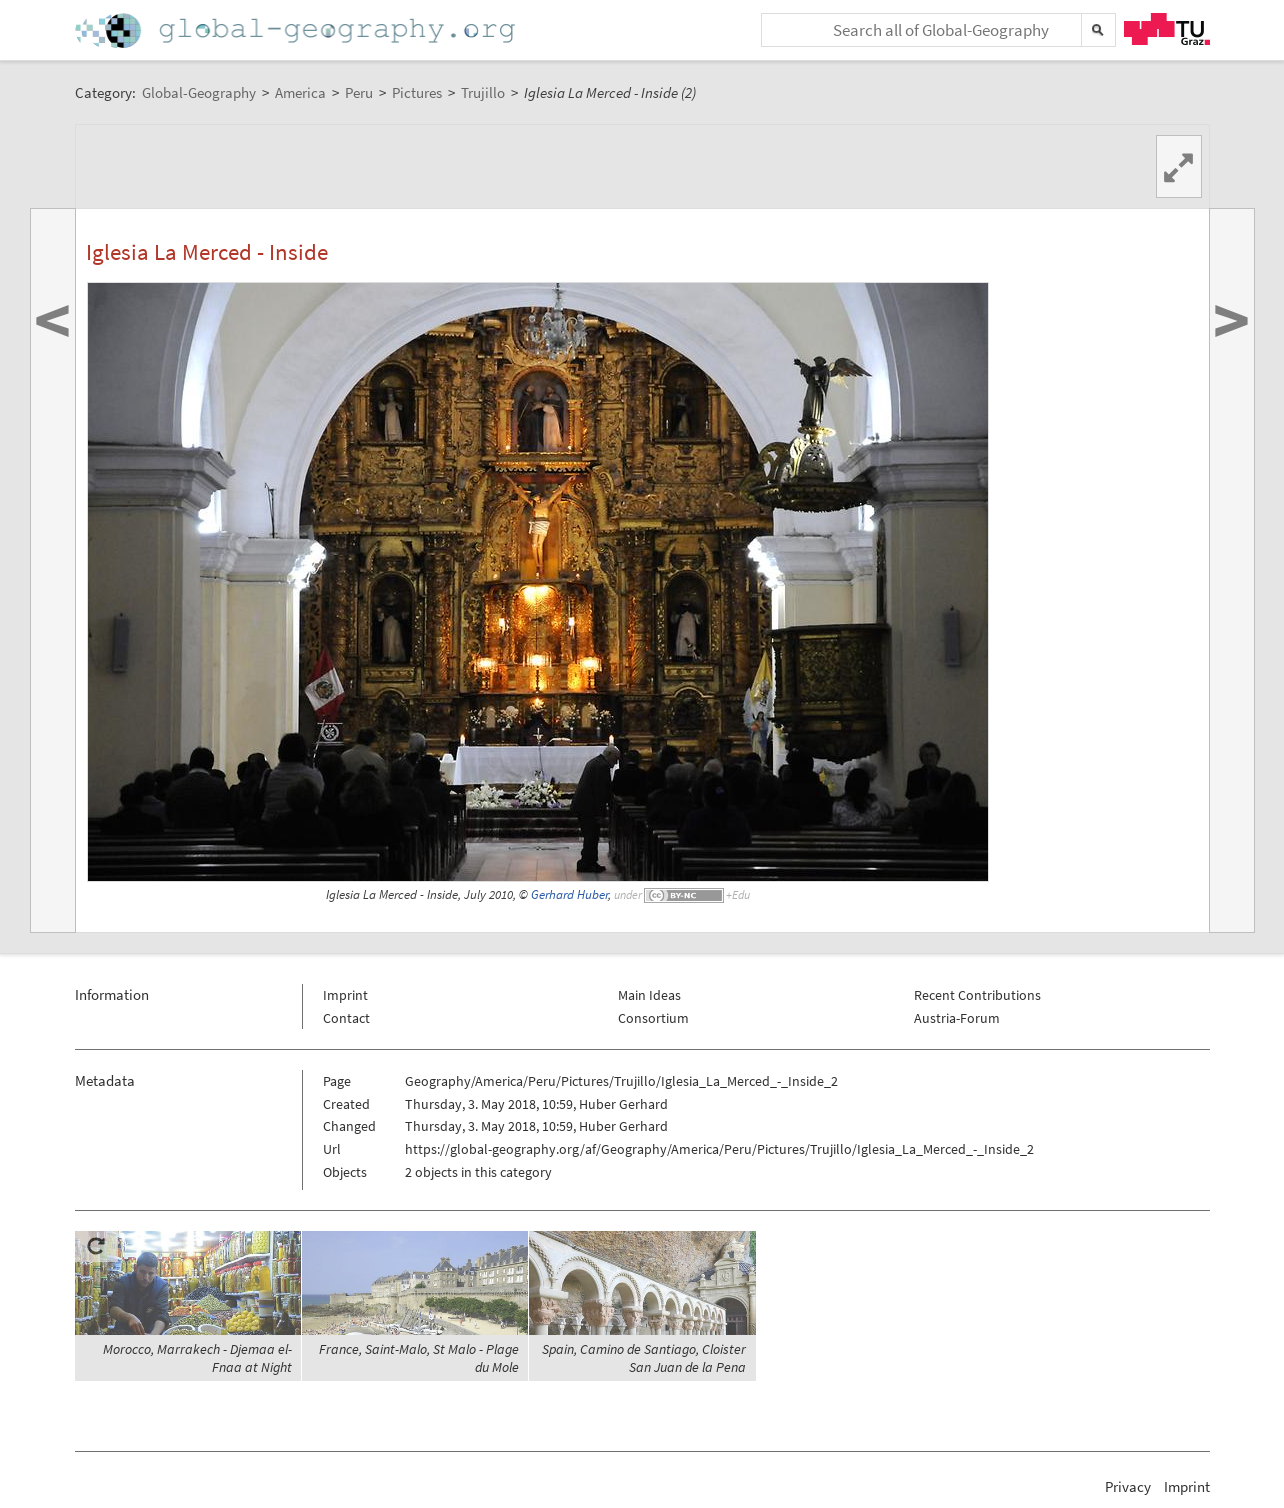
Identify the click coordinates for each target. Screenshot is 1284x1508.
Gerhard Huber (569, 894)
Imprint (345, 995)
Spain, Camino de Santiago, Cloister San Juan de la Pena (644, 1358)
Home (297, 30)
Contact (346, 1018)
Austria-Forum (957, 1018)
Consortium (653, 1018)
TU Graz (1167, 29)
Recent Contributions (977, 995)
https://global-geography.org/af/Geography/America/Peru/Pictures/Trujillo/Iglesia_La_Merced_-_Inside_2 (719, 1149)
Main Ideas (649, 995)
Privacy (1128, 1486)
